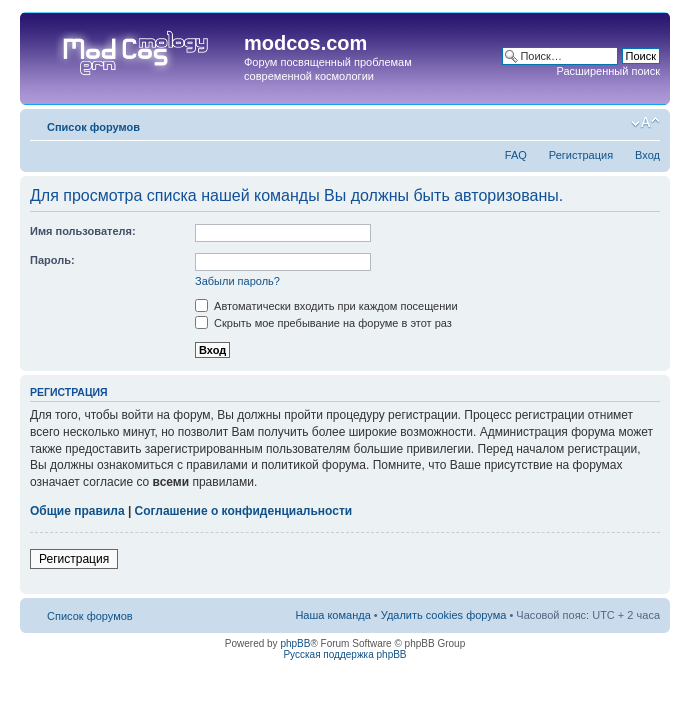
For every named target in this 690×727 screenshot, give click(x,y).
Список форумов (93, 127)
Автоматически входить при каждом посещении (326, 306)
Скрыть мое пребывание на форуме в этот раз (323, 323)
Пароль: (52, 260)
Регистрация (581, 155)
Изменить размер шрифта (645, 123)
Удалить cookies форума (444, 615)
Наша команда (332, 615)
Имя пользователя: (83, 231)
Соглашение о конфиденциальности (244, 511)
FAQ (516, 155)
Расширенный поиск (608, 71)
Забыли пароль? (237, 281)
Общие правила (77, 511)
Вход (647, 155)
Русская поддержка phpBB (344, 654)
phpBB (295, 643)
